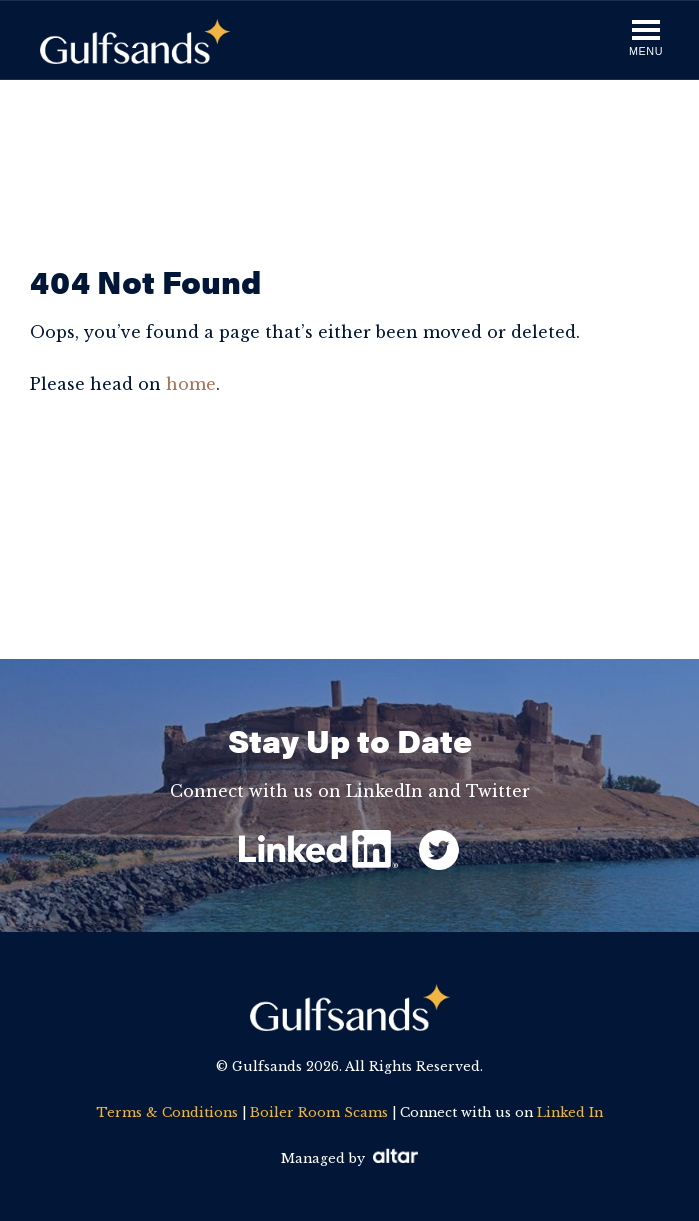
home (191, 384)
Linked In (570, 1112)
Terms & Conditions (167, 1112)
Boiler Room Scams (319, 1112)
